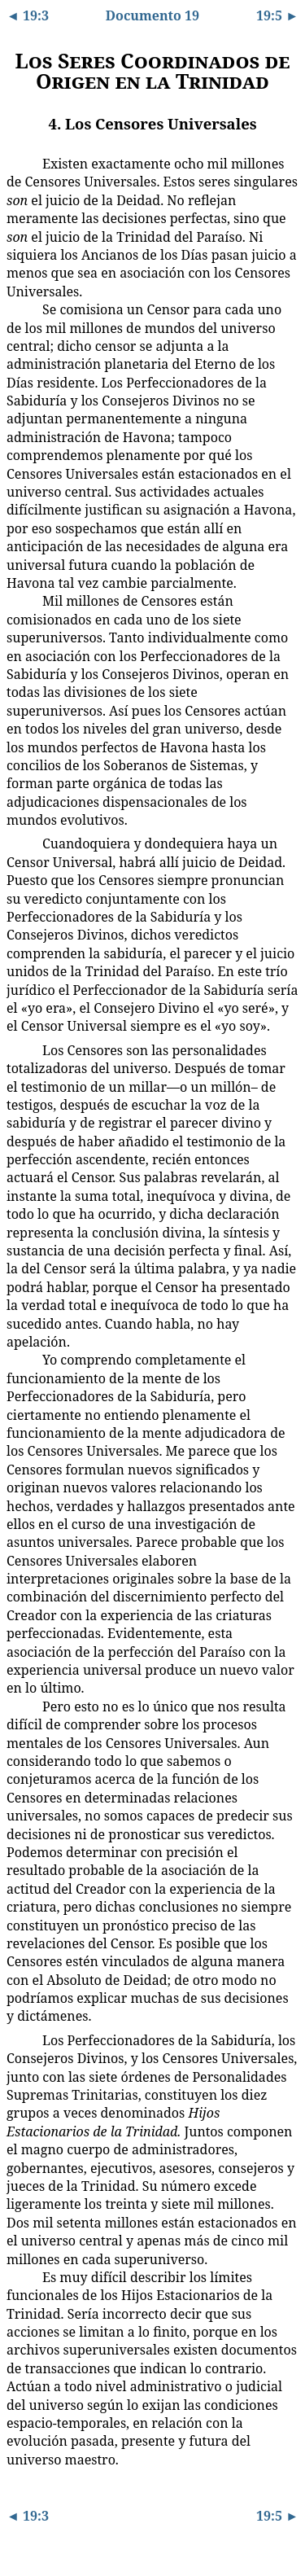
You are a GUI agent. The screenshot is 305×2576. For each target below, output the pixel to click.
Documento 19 (152, 15)
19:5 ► (277, 15)
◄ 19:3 (28, 15)
